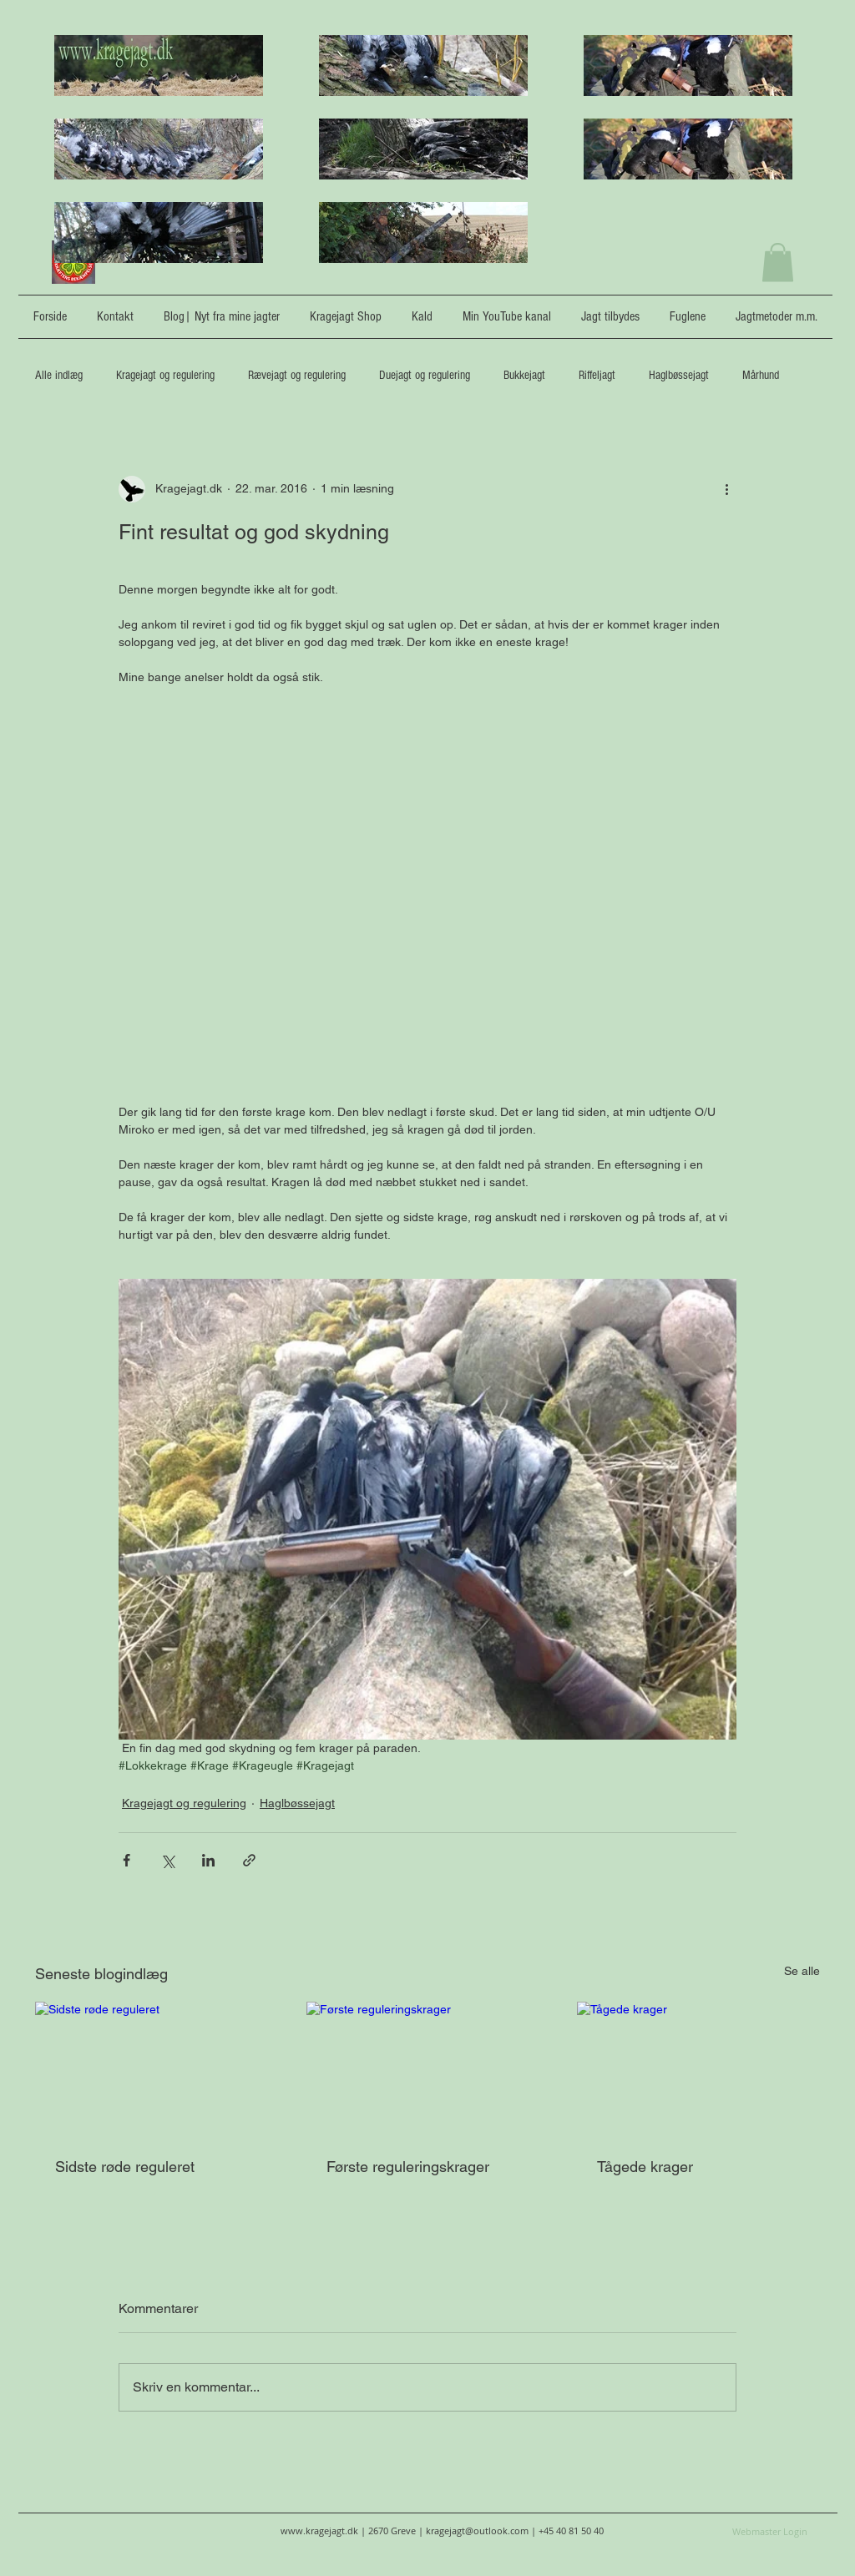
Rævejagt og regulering (297, 375)
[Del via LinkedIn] (208, 1860)
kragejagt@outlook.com (477, 2530)
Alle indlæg (59, 375)
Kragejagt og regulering (165, 375)
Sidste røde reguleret (125, 2166)
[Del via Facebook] (126, 1860)
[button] (777, 262)
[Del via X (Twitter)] (167, 1860)
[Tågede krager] (698, 2070)
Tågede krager (645, 2166)
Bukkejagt (524, 375)
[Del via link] (249, 1860)
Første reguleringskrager (407, 2166)
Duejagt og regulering (424, 375)
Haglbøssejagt (679, 375)
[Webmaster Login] (770, 2531)
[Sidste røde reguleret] (156, 2070)
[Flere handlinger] (726, 489)
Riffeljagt (597, 375)
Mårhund (760, 375)
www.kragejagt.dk (319, 2530)
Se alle (802, 1970)
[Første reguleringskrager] (427, 2070)
